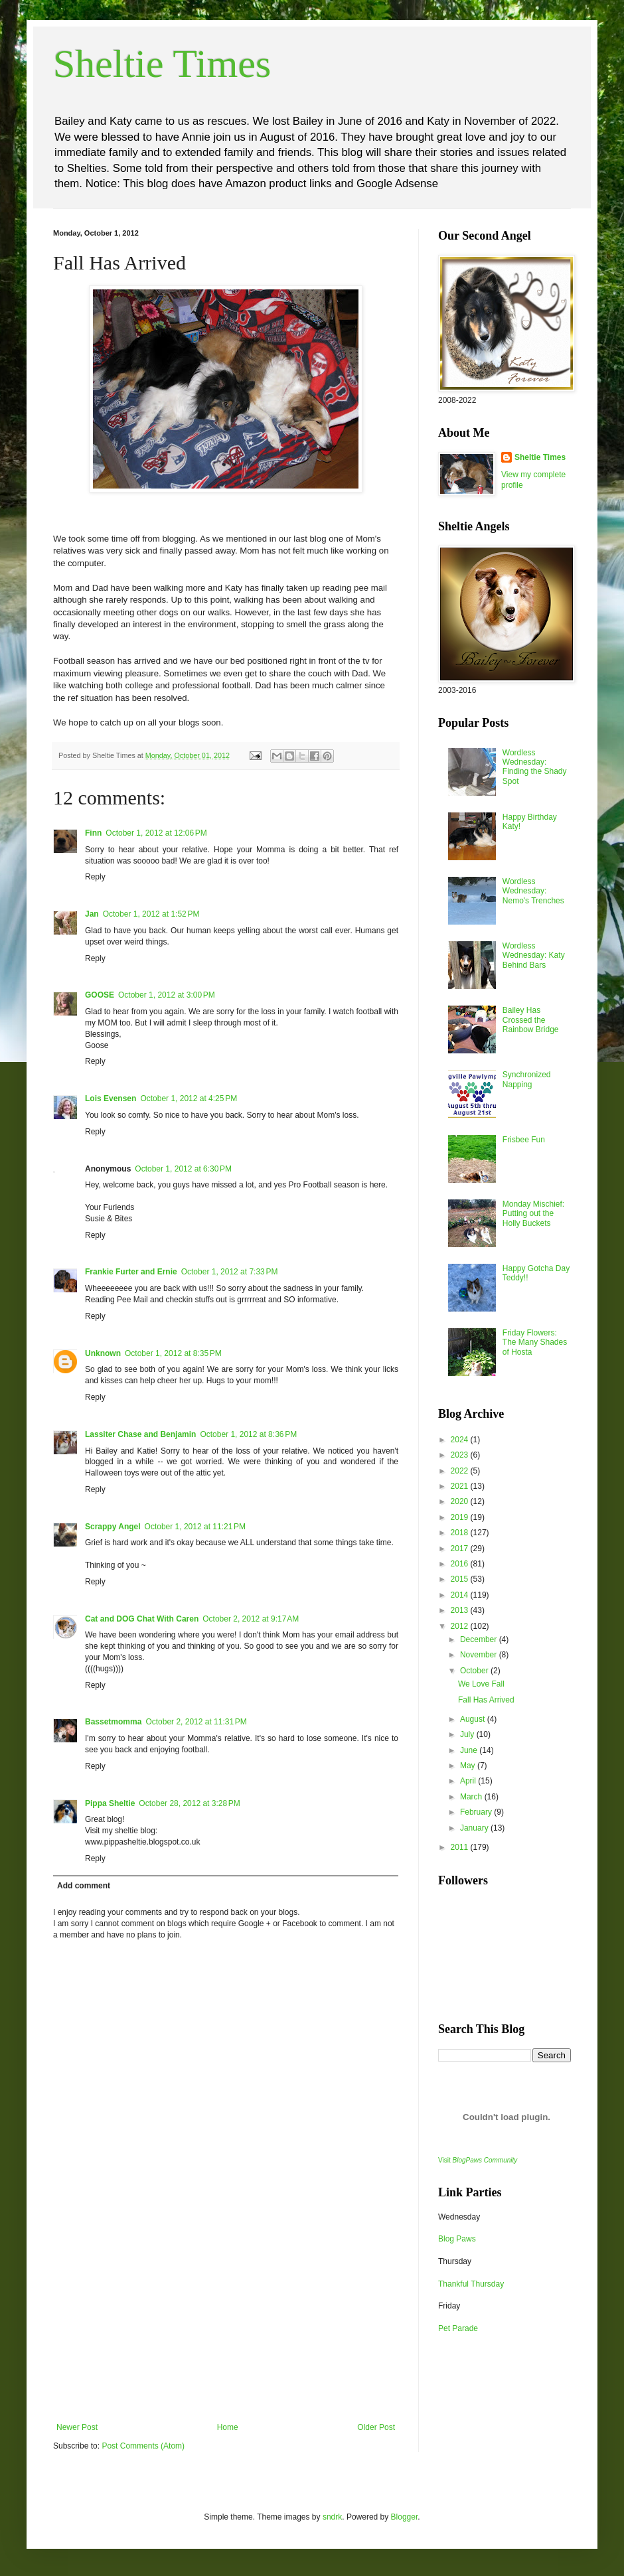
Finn (93, 833)
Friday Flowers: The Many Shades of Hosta (535, 1342)
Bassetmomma (113, 1721)
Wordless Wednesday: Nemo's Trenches (533, 891)
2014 (461, 1595)
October (475, 1670)
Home (227, 2427)
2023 (461, 1455)
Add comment (83, 1885)
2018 (461, 1532)
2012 (461, 1626)
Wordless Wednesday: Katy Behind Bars (534, 955)
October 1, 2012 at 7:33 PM (229, 1271)
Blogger (404, 2517)
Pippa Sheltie (110, 1803)
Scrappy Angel (113, 1526)
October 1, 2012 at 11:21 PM (195, 1526)
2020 (461, 1501)
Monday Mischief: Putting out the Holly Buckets (533, 1213)
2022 (461, 1471)
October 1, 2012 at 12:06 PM (156, 833)
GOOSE (99, 995)
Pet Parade (458, 2328)
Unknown (103, 1353)
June (469, 1750)
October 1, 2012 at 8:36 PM (248, 1434)
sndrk (332, 2517)
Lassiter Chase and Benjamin (140, 1434)
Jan (92, 914)
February (477, 1812)
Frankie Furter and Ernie (131, 1271)
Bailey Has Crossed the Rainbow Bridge (531, 1020)
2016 (461, 1563)
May (468, 1765)
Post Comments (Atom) (143, 2446)
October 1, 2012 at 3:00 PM (166, 995)
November (479, 1654)
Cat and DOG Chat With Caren (141, 1619)
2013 (461, 1610)
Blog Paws (457, 2238)
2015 (461, 1579)
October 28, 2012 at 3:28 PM (189, 1803)
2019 (461, 1517)
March (472, 1796)
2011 (461, 1847)
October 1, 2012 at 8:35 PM (173, 1353)
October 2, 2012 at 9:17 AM (250, 1619)
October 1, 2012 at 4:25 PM (188, 1098)
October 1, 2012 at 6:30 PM (183, 1169)
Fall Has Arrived (486, 1700)
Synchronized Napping (527, 1079)
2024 (461, 1439)
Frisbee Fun (524, 1139)
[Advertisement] (225, 2323)
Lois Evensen (110, 1098)
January (475, 1828)
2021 (461, 1486)
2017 (461, 1548)
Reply (95, 876)
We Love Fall (481, 1684)
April (469, 1780)
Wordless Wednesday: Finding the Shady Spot (535, 767)
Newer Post (77, 2427)
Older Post (376, 2427)
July (468, 1734)
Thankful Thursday (471, 2284)
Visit (477, 2160)
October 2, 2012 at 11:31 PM (195, 1721)
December (479, 1639)
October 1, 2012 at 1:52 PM (151, 914)
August (473, 1719)
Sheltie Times (162, 64)
